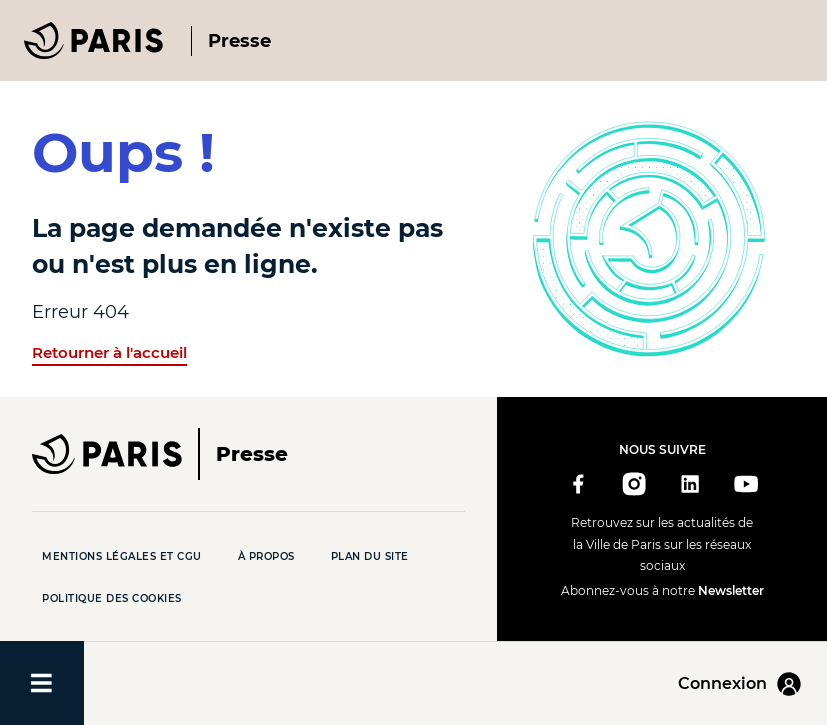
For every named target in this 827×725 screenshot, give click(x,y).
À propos (266, 556)
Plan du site (370, 556)
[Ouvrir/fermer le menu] (42, 683)
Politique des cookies (112, 598)
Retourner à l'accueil (109, 352)
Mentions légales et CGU (122, 556)
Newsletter (731, 590)
